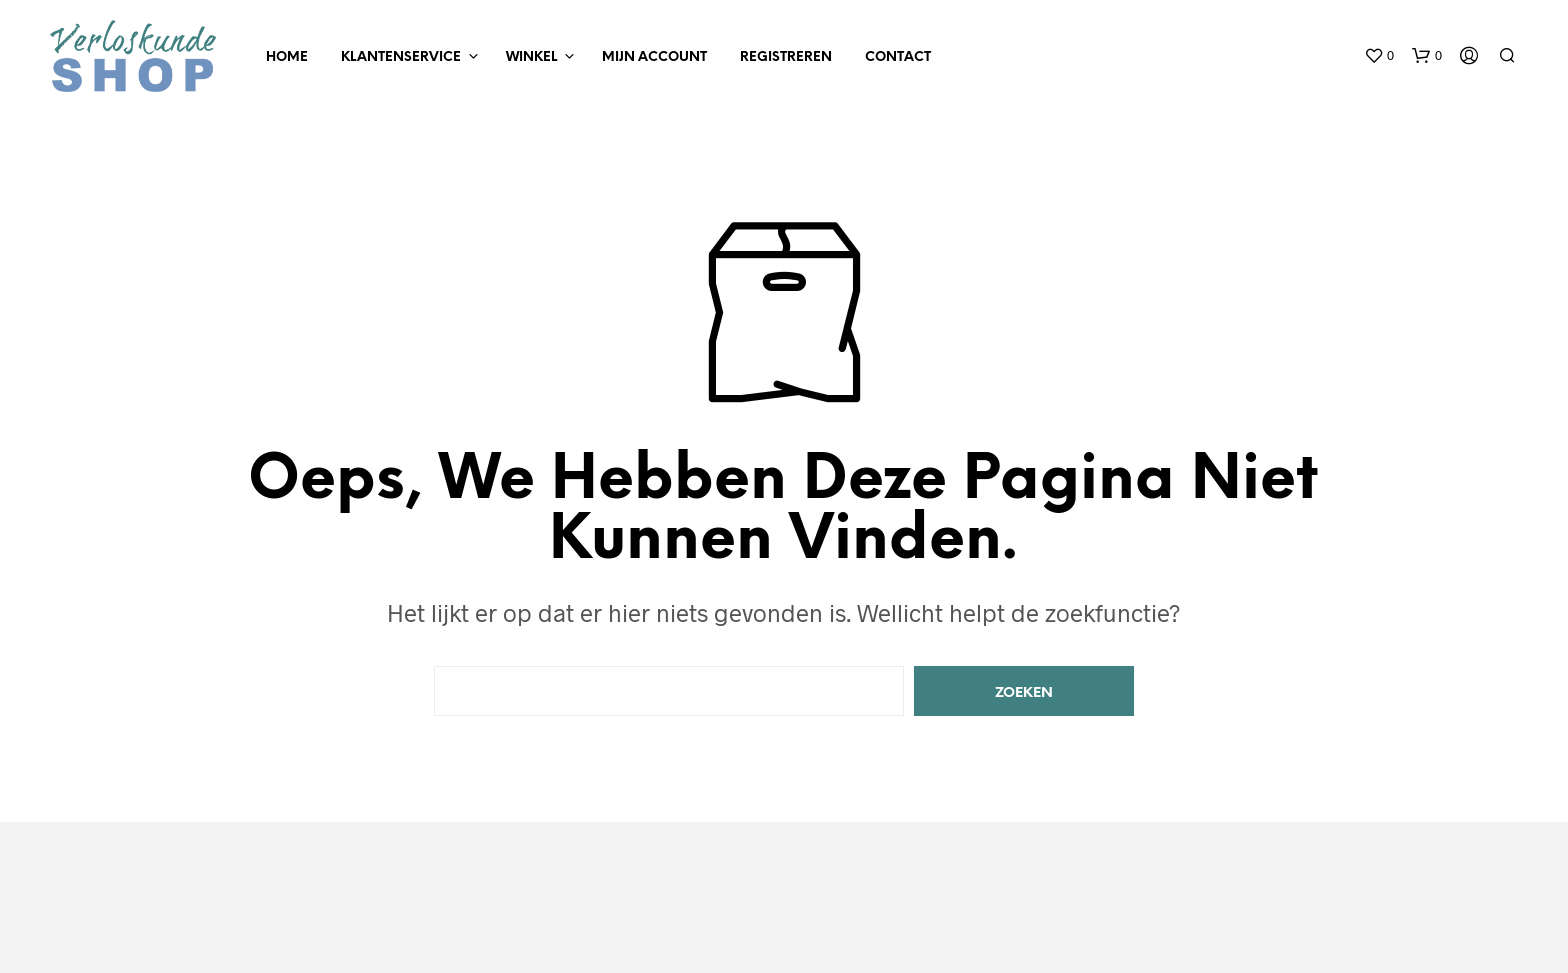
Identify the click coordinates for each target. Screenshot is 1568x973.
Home (287, 57)
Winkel (531, 57)
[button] (1379, 56)
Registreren (786, 57)
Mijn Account (654, 57)
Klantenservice (401, 57)
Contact (898, 57)
